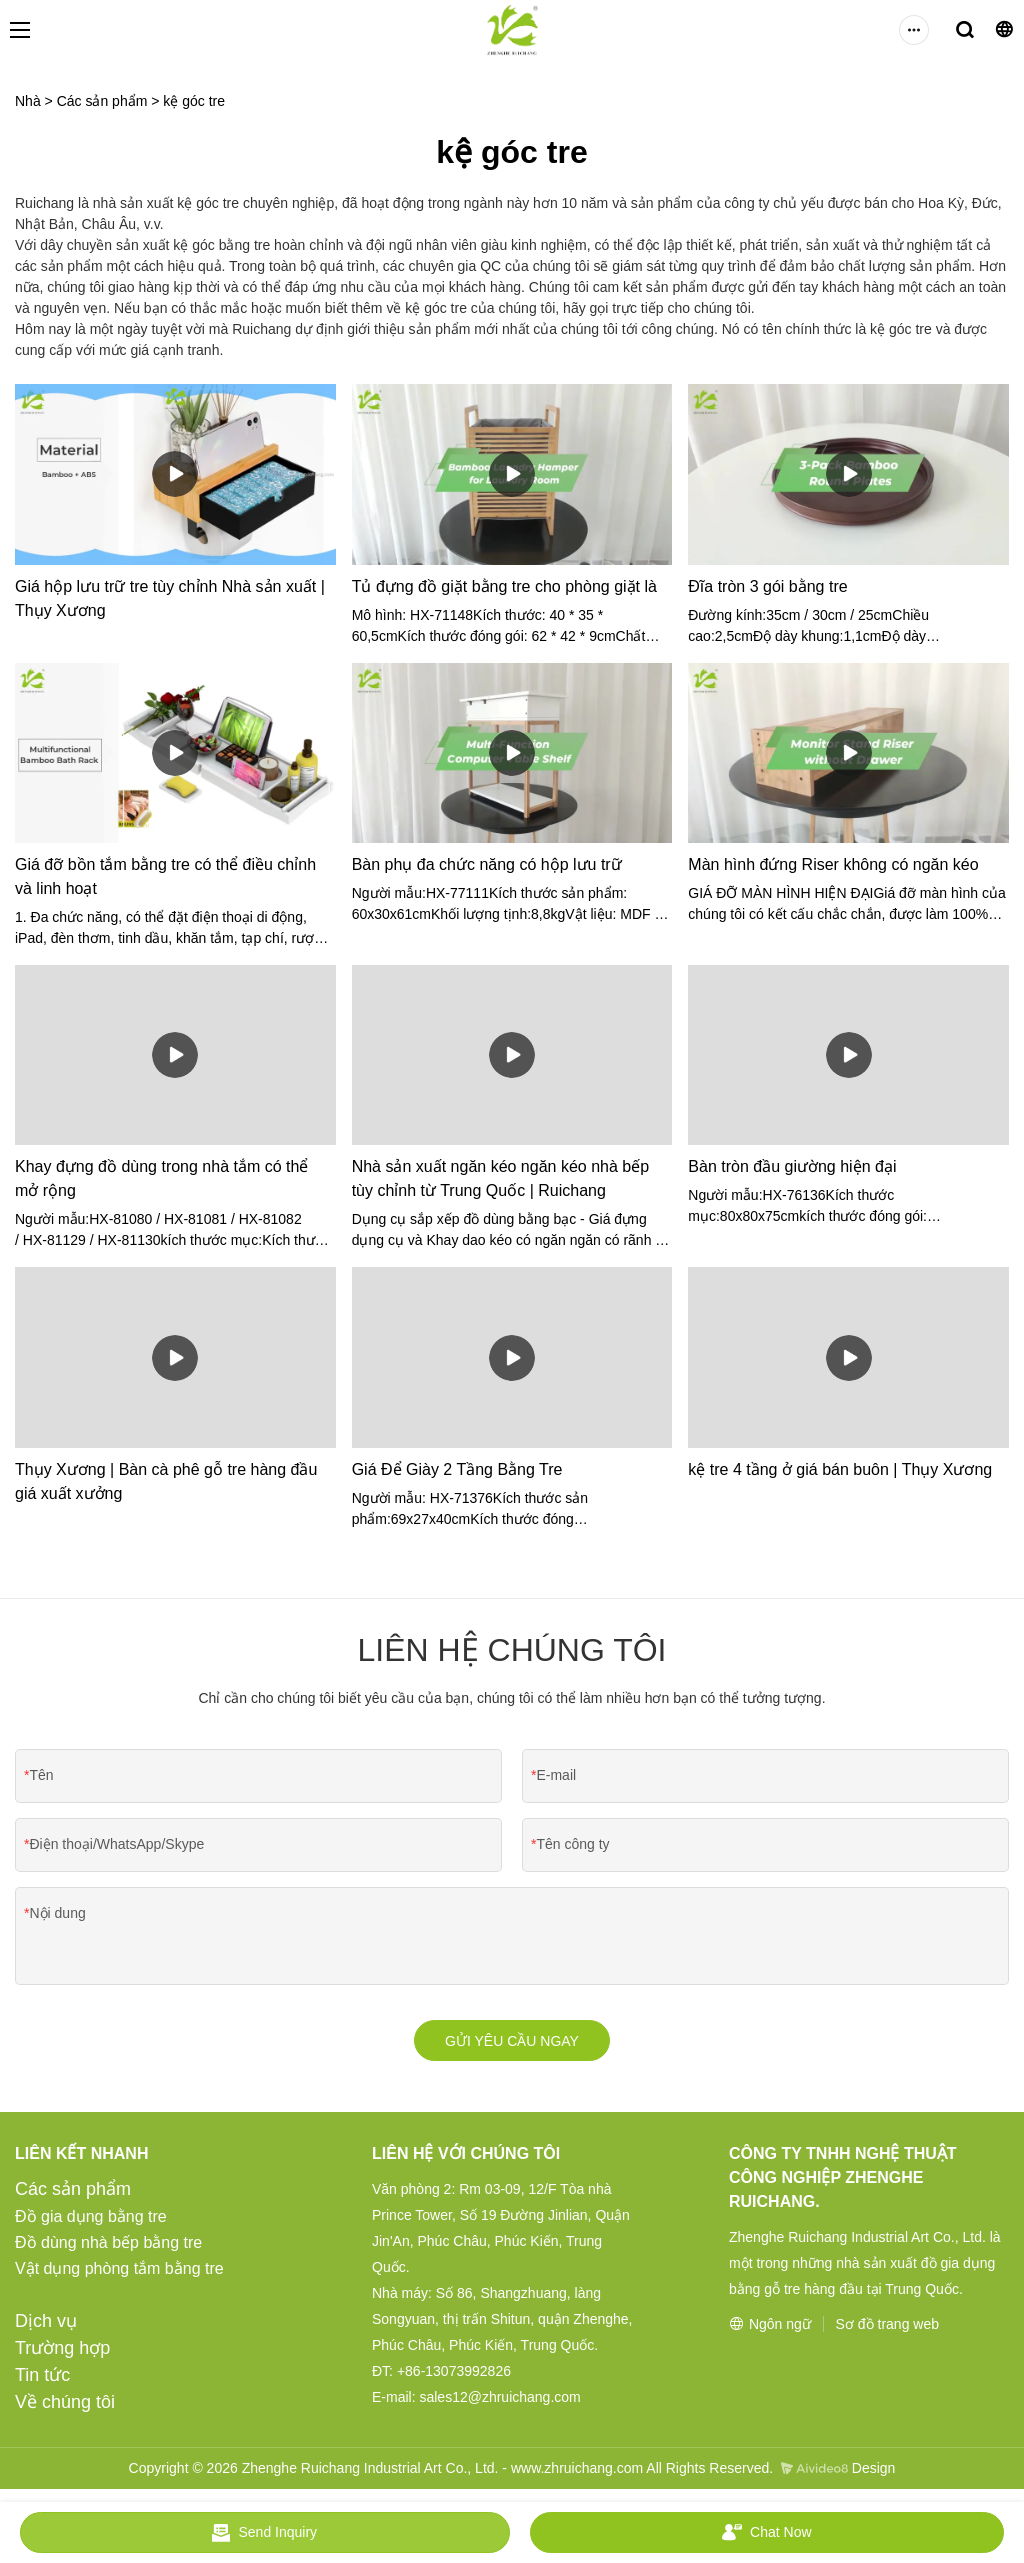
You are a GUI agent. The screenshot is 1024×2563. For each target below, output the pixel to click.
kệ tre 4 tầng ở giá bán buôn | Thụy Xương (840, 1469)
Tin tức (42, 2379)
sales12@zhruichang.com (499, 2401)
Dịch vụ (46, 2325)
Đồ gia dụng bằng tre (91, 2220)
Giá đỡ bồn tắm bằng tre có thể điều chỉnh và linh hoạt (165, 876)
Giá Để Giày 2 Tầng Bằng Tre (457, 1469)
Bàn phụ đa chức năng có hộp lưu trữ (487, 864)
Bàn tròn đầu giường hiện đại (792, 1166)
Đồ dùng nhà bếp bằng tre (108, 2246)
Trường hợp (62, 2352)
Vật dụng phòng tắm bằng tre (119, 2272)
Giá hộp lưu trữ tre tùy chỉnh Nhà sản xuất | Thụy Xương (170, 598)
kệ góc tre (194, 101)
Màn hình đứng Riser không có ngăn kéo (833, 864)
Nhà (28, 101)
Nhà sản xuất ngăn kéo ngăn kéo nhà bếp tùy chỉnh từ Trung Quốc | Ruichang (500, 1178)
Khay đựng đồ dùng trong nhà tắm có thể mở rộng (161, 1178)
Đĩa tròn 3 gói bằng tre (767, 586)
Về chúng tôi (65, 2406)
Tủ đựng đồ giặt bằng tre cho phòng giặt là (504, 586)
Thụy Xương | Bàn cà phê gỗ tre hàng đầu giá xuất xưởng (166, 1481)
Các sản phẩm (102, 101)
